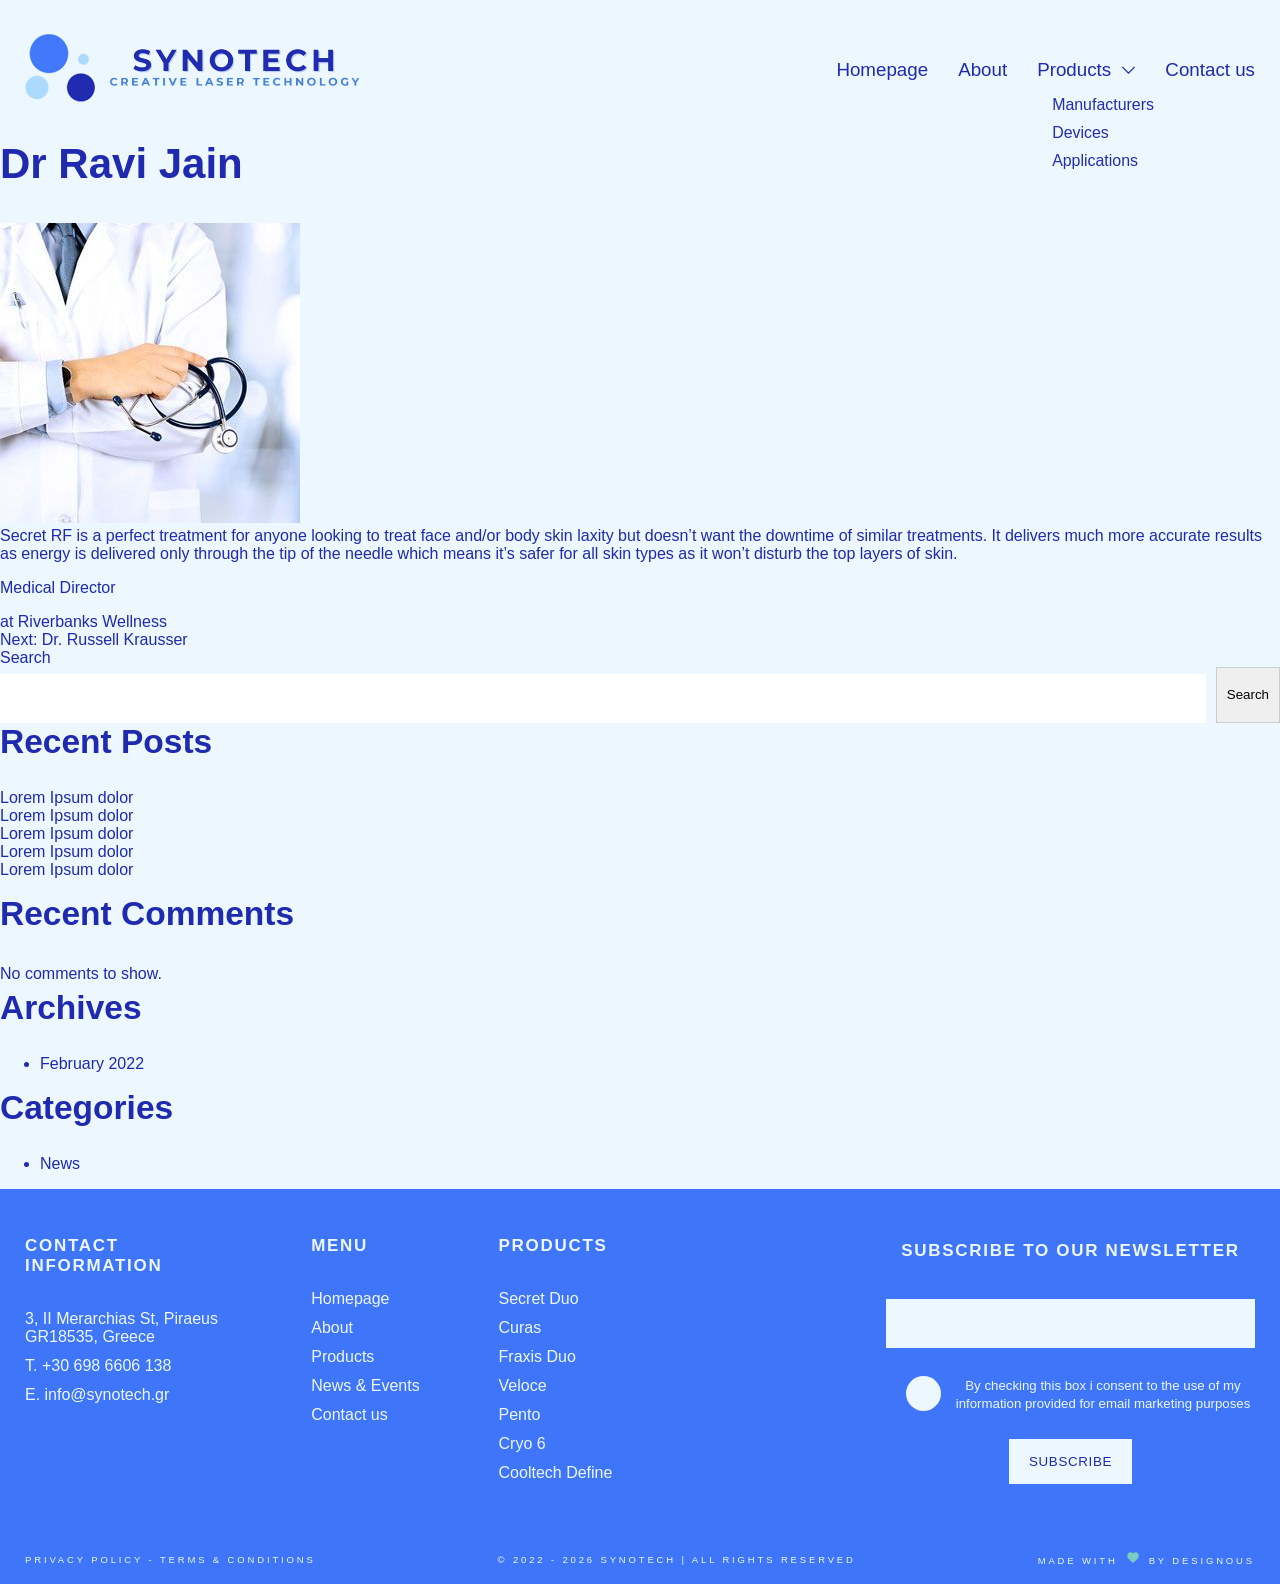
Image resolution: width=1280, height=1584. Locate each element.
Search (25, 657)
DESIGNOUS (1213, 1560)
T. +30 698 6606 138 (98, 1365)
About (982, 69)
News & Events (365, 1385)
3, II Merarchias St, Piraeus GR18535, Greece (121, 1327)
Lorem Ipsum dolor (66, 797)
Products (1074, 69)
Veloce (523, 1385)
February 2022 (92, 1063)
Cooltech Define (556, 1472)
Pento (520, 1414)
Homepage (882, 69)
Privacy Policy (84, 1559)
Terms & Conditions (238, 1559)
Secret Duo (539, 1298)
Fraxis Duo (537, 1356)
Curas (520, 1327)
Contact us (1210, 69)
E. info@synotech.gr (97, 1394)
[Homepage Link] (192, 96)
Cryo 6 (522, 1443)
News (60, 1163)
